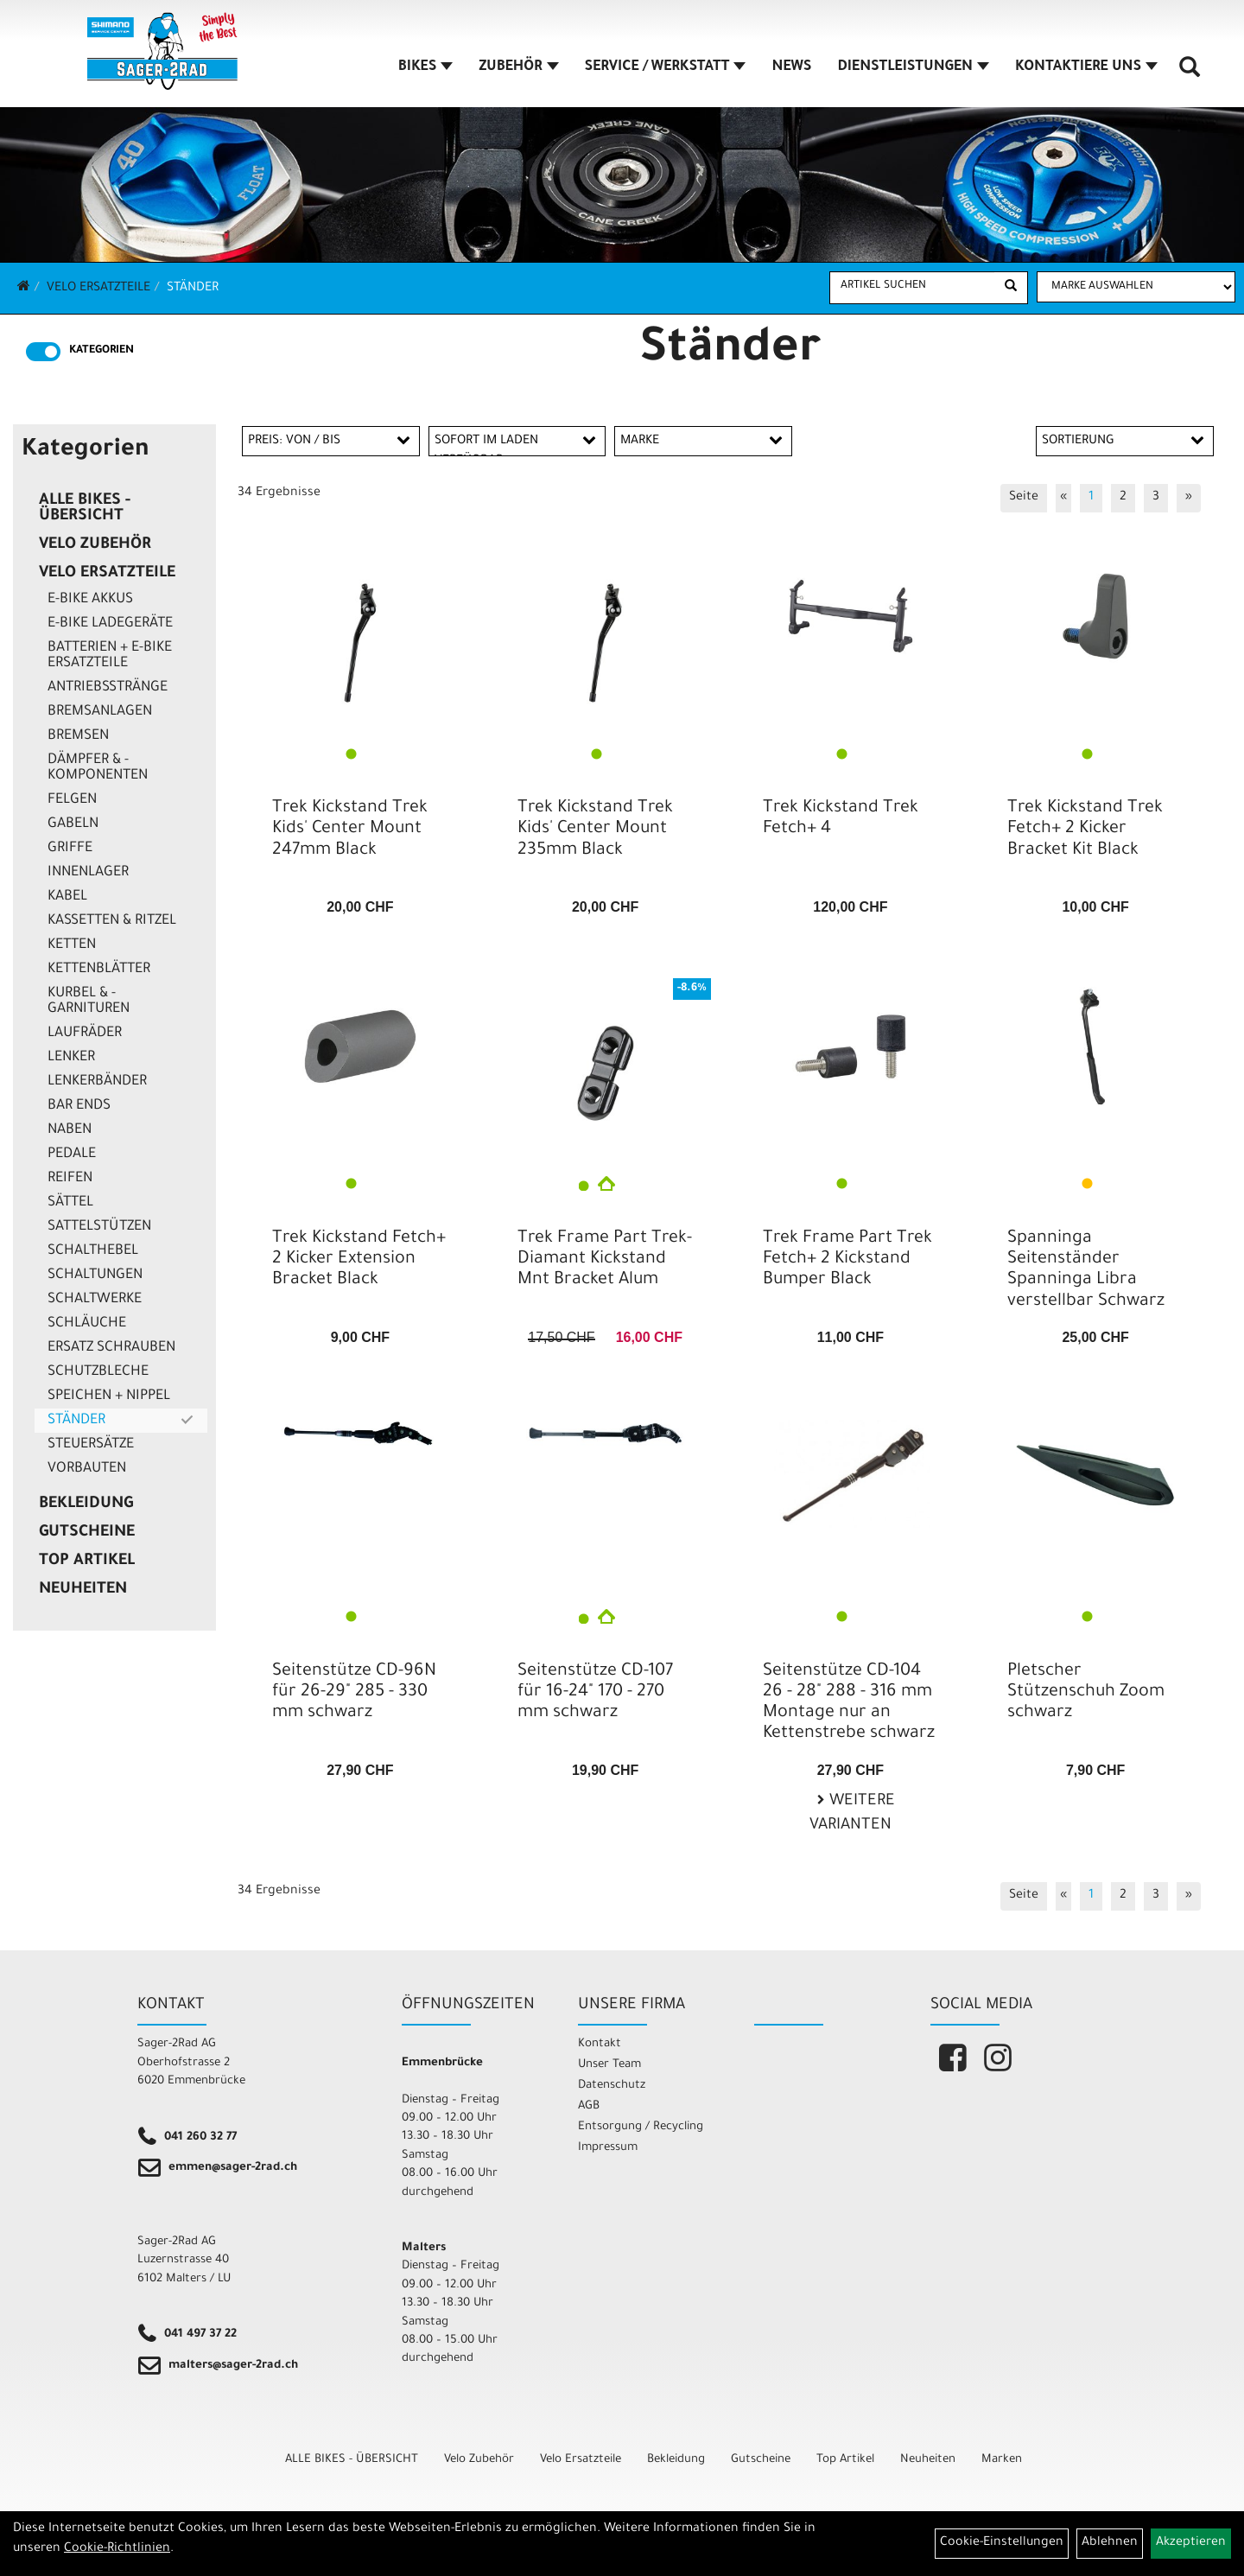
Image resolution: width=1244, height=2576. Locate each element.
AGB (589, 2106)
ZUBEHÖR (519, 68)
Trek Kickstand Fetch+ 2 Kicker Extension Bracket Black (359, 1260)
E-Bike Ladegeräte (110, 624)
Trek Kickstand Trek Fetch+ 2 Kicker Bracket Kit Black (1085, 829)
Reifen (70, 1178)
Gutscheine (87, 1533)
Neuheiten (83, 1590)
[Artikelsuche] (1190, 74)
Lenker (71, 1057)
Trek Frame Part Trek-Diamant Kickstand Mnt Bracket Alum (604, 1260)
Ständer (193, 289)
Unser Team (609, 2064)
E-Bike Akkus (90, 599)
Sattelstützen (99, 1227)
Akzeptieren (1191, 2543)
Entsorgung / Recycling (640, 2127)
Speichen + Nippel (109, 1396)
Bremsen (78, 736)
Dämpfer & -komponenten (98, 768)
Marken (1001, 2459)
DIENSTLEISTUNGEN (913, 68)
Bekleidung (86, 1504)
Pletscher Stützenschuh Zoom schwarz (1086, 1693)
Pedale (72, 1154)
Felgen (72, 800)
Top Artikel (87, 1561)
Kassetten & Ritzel (112, 921)
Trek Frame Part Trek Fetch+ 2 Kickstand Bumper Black (847, 1260)
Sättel (70, 1203)
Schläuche (87, 1324)
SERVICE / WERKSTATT (665, 68)
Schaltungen (95, 1275)
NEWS (792, 68)
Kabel (67, 897)
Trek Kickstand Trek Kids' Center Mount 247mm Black (350, 829)
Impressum (608, 2147)
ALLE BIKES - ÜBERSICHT (84, 509)
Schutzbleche (98, 1372)
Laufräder (85, 1033)
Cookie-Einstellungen (1001, 2543)
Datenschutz (611, 2085)
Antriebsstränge (108, 688)
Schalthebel (93, 1251)
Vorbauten (87, 1469)
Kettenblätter (99, 969)
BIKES (426, 68)
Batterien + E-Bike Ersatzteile (110, 655)
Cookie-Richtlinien (117, 2549)
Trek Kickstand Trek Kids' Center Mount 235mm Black (595, 829)
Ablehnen (1110, 2543)
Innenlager (88, 873)
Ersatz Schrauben (111, 1348)
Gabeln (73, 824)
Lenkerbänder (97, 1082)
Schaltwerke (95, 1299)
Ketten (72, 945)
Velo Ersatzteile (98, 289)
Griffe (70, 848)
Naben (70, 1130)
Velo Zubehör (95, 545)
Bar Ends (79, 1106)
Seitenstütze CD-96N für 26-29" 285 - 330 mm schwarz (354, 1693)
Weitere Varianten (852, 1814)
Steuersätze (91, 1445)
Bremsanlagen (100, 712)
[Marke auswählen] (1136, 286)
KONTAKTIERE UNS (1087, 68)
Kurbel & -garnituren (89, 1001)
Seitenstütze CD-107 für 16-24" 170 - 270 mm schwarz (595, 1693)
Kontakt (599, 2044)
